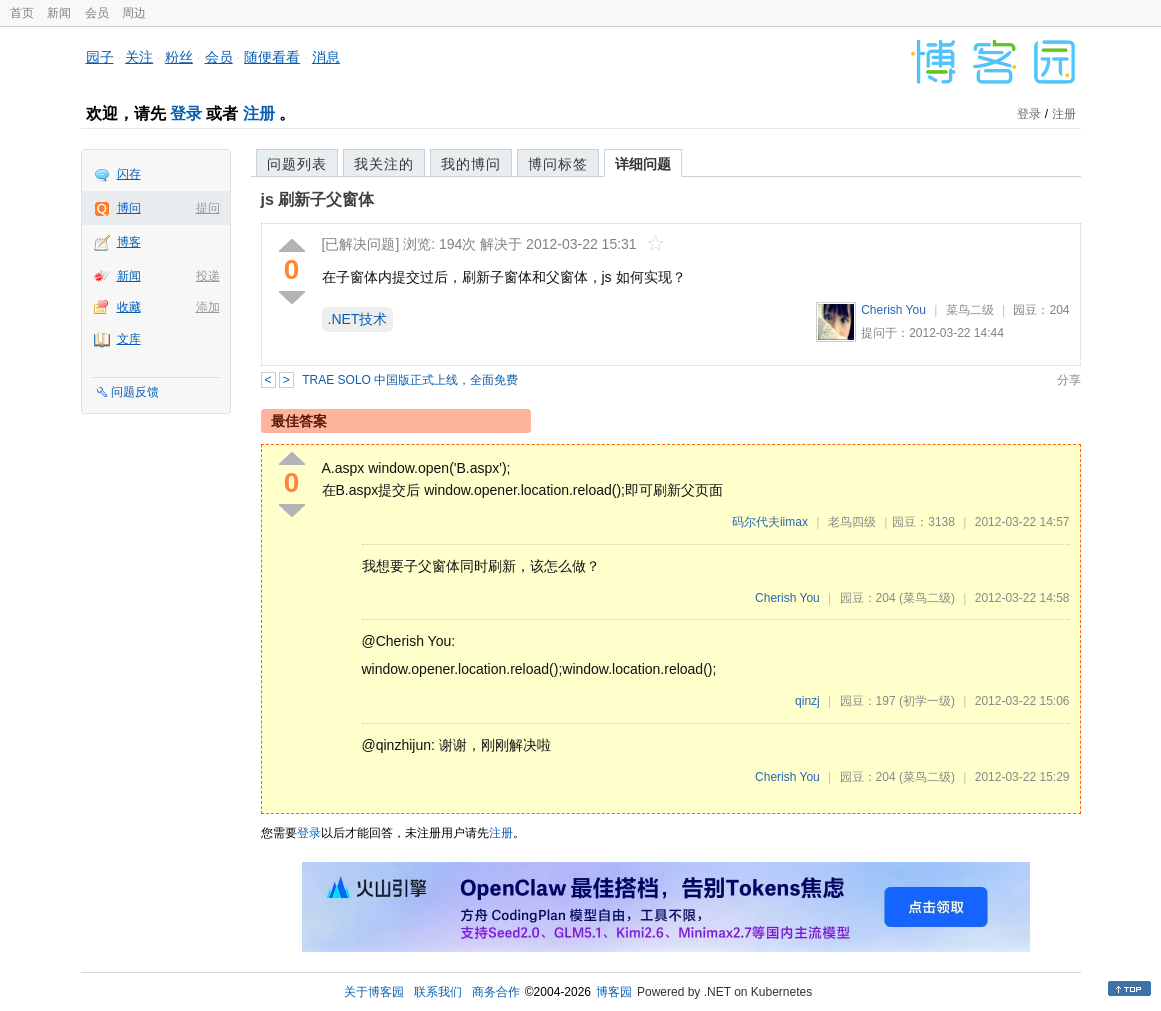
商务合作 (496, 992)
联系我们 (438, 992)
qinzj (807, 701)
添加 (208, 307)
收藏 (129, 307)
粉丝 (179, 57)
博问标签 (558, 164)
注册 (259, 113)
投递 (208, 276)
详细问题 (643, 164)
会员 (97, 13)
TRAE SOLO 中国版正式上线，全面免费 (410, 380)
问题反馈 (135, 392)
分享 (1069, 380)
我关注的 (384, 164)
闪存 (129, 174)
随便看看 (272, 57)
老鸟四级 (852, 522)
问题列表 (297, 164)
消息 (326, 57)
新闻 (59, 13)
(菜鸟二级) (927, 598)
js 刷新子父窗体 (318, 199)
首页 (22, 13)
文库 (129, 339)
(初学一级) (927, 701)
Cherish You (893, 310)
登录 (186, 113)
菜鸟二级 (970, 310)
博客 (129, 242)
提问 (208, 208)
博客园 (614, 992)
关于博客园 (374, 992)
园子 (100, 57)
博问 (129, 208)
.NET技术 (358, 319)
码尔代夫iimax (770, 522)
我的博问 (471, 164)
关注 (139, 57)
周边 (134, 13)
